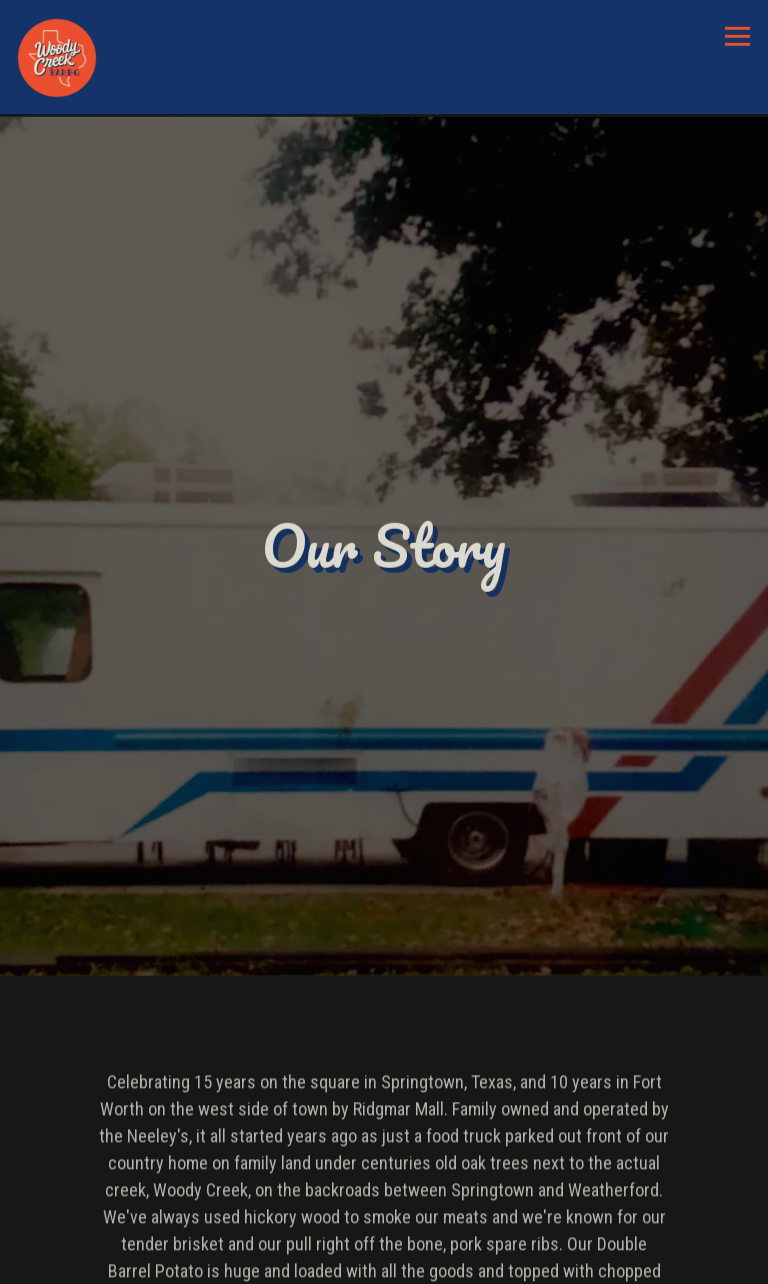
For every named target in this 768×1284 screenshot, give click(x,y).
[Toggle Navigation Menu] (737, 36)
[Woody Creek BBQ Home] (57, 57)
